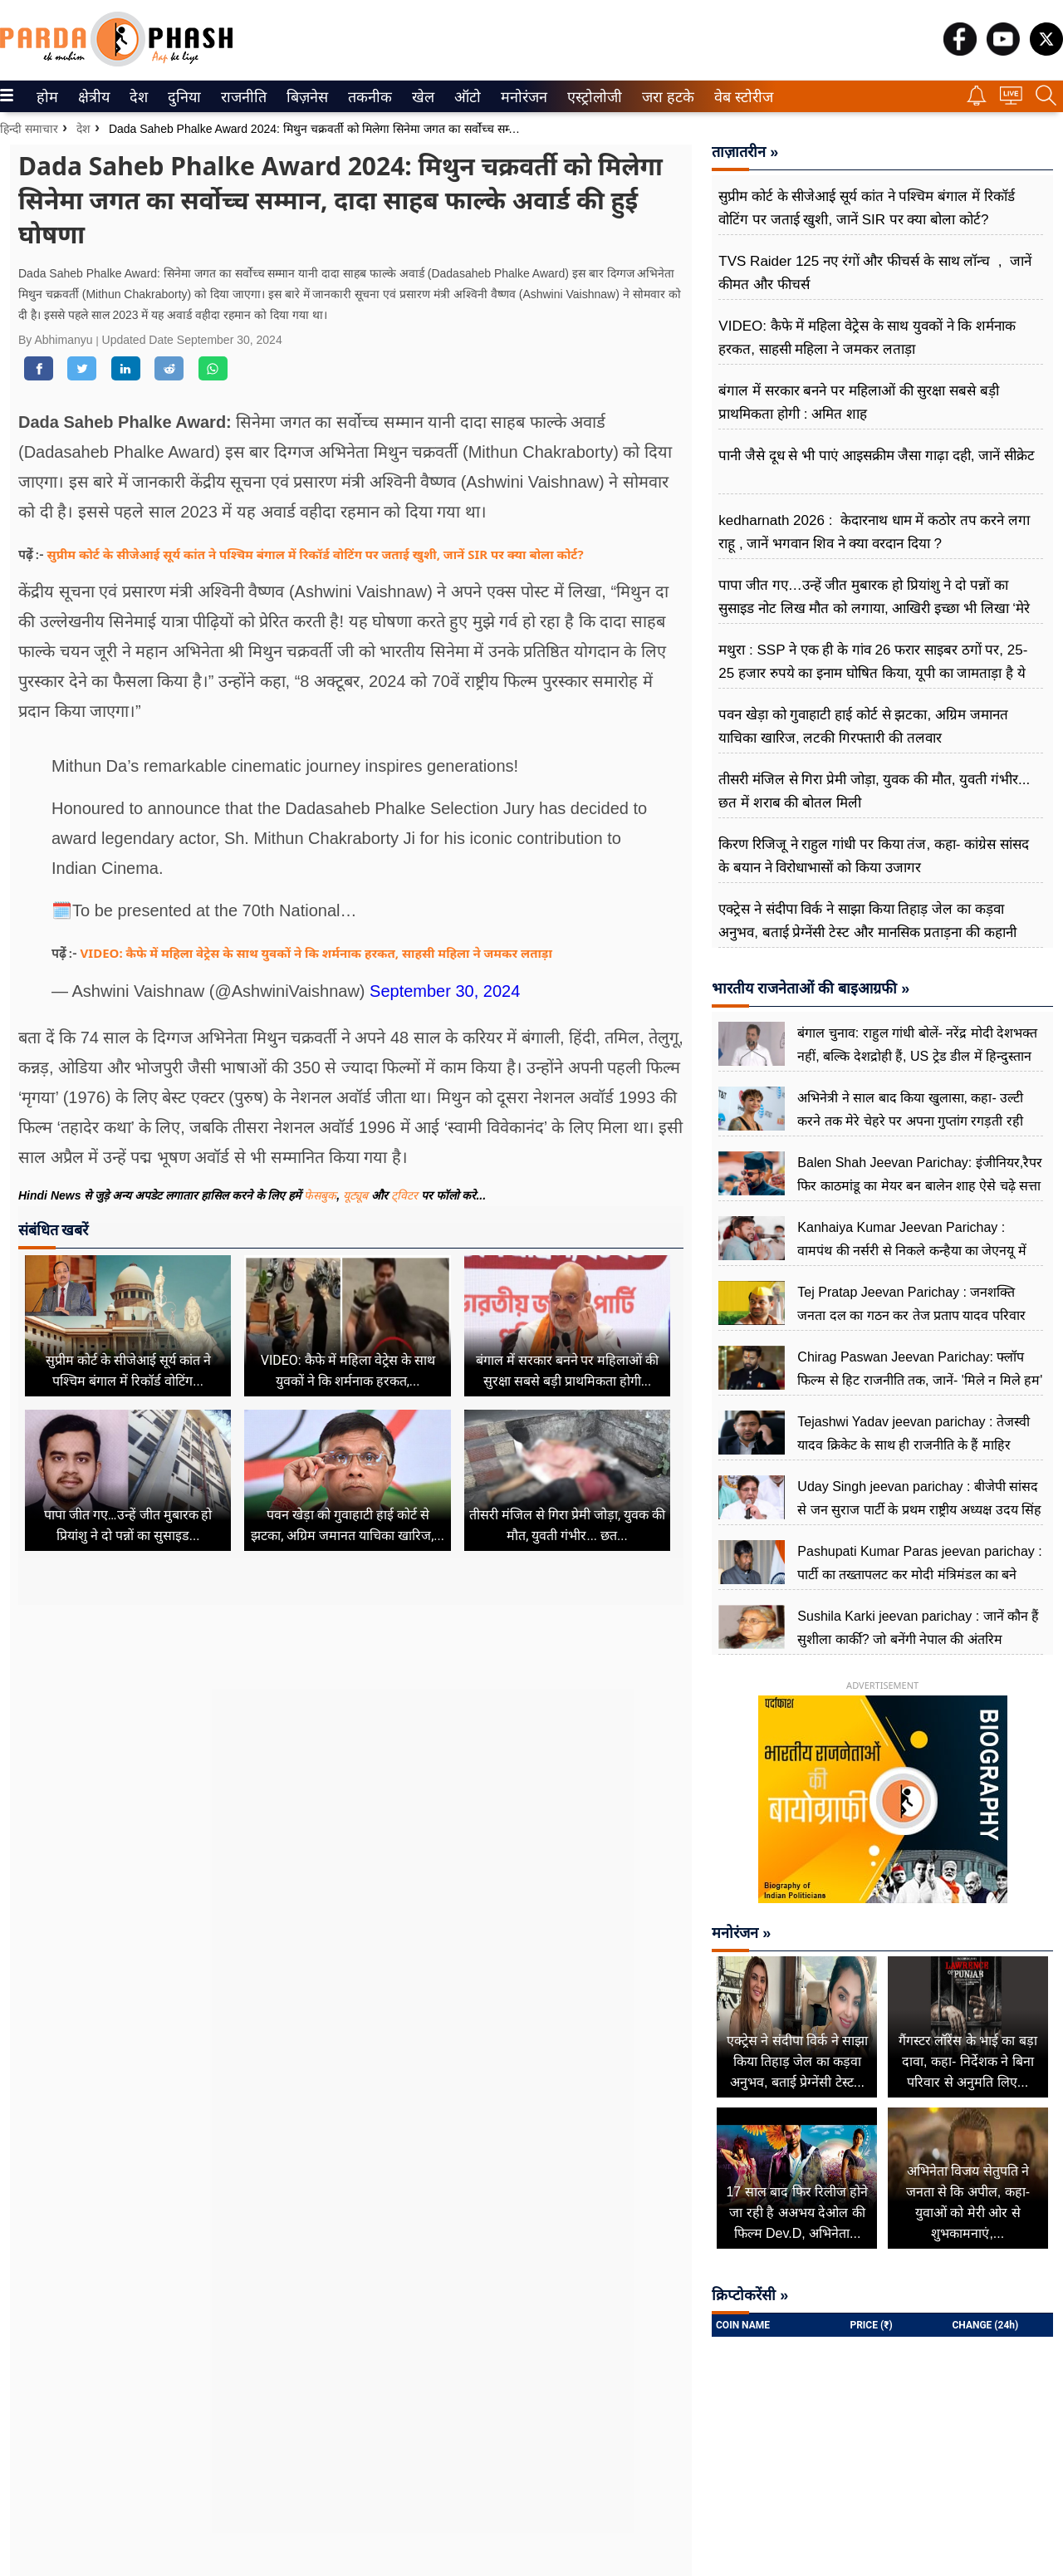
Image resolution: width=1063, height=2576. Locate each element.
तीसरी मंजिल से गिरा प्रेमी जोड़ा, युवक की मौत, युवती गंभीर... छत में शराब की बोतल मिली (874, 791)
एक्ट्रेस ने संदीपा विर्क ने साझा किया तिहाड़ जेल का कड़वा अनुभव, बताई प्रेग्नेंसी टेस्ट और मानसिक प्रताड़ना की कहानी (867, 920)
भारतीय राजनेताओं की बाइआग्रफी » (810, 988)
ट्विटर (404, 1195)
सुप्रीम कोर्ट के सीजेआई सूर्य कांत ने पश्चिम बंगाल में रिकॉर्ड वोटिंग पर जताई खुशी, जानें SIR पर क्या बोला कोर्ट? (315, 554)
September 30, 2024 (445, 991)
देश (137, 97)
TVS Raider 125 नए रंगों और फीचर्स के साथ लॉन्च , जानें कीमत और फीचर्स (874, 272)
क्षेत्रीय (91, 97)
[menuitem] (47, 96)
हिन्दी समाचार (29, 128)
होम (46, 97)
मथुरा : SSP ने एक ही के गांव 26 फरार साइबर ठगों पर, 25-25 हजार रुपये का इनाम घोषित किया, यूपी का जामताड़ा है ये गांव (872, 673)
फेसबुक (320, 1195)
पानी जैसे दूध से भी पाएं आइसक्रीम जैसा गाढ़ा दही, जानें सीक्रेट (876, 456)
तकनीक (367, 97)
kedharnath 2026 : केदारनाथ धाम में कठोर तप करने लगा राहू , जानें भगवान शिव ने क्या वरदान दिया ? (874, 532)
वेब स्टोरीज (740, 97)
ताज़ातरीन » (745, 152)
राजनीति (241, 97)
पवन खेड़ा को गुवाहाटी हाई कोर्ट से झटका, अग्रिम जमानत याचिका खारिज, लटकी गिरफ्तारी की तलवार (862, 726)
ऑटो (466, 97)
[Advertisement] (350, 1765)
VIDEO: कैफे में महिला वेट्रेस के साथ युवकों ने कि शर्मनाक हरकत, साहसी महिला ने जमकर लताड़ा (316, 953)
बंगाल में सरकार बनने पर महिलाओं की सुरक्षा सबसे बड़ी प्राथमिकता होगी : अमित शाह (858, 402)
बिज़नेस (305, 97)
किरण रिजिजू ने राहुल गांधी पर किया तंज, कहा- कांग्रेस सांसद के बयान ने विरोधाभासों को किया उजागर (873, 856)
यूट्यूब (357, 1195)
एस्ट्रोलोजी (591, 97)
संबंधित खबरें (53, 1230)
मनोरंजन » (741, 1933)
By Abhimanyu (57, 339)
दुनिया (182, 97)
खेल (422, 97)
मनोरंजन (521, 97)
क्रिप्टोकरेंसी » (750, 2295)
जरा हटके (665, 97)
